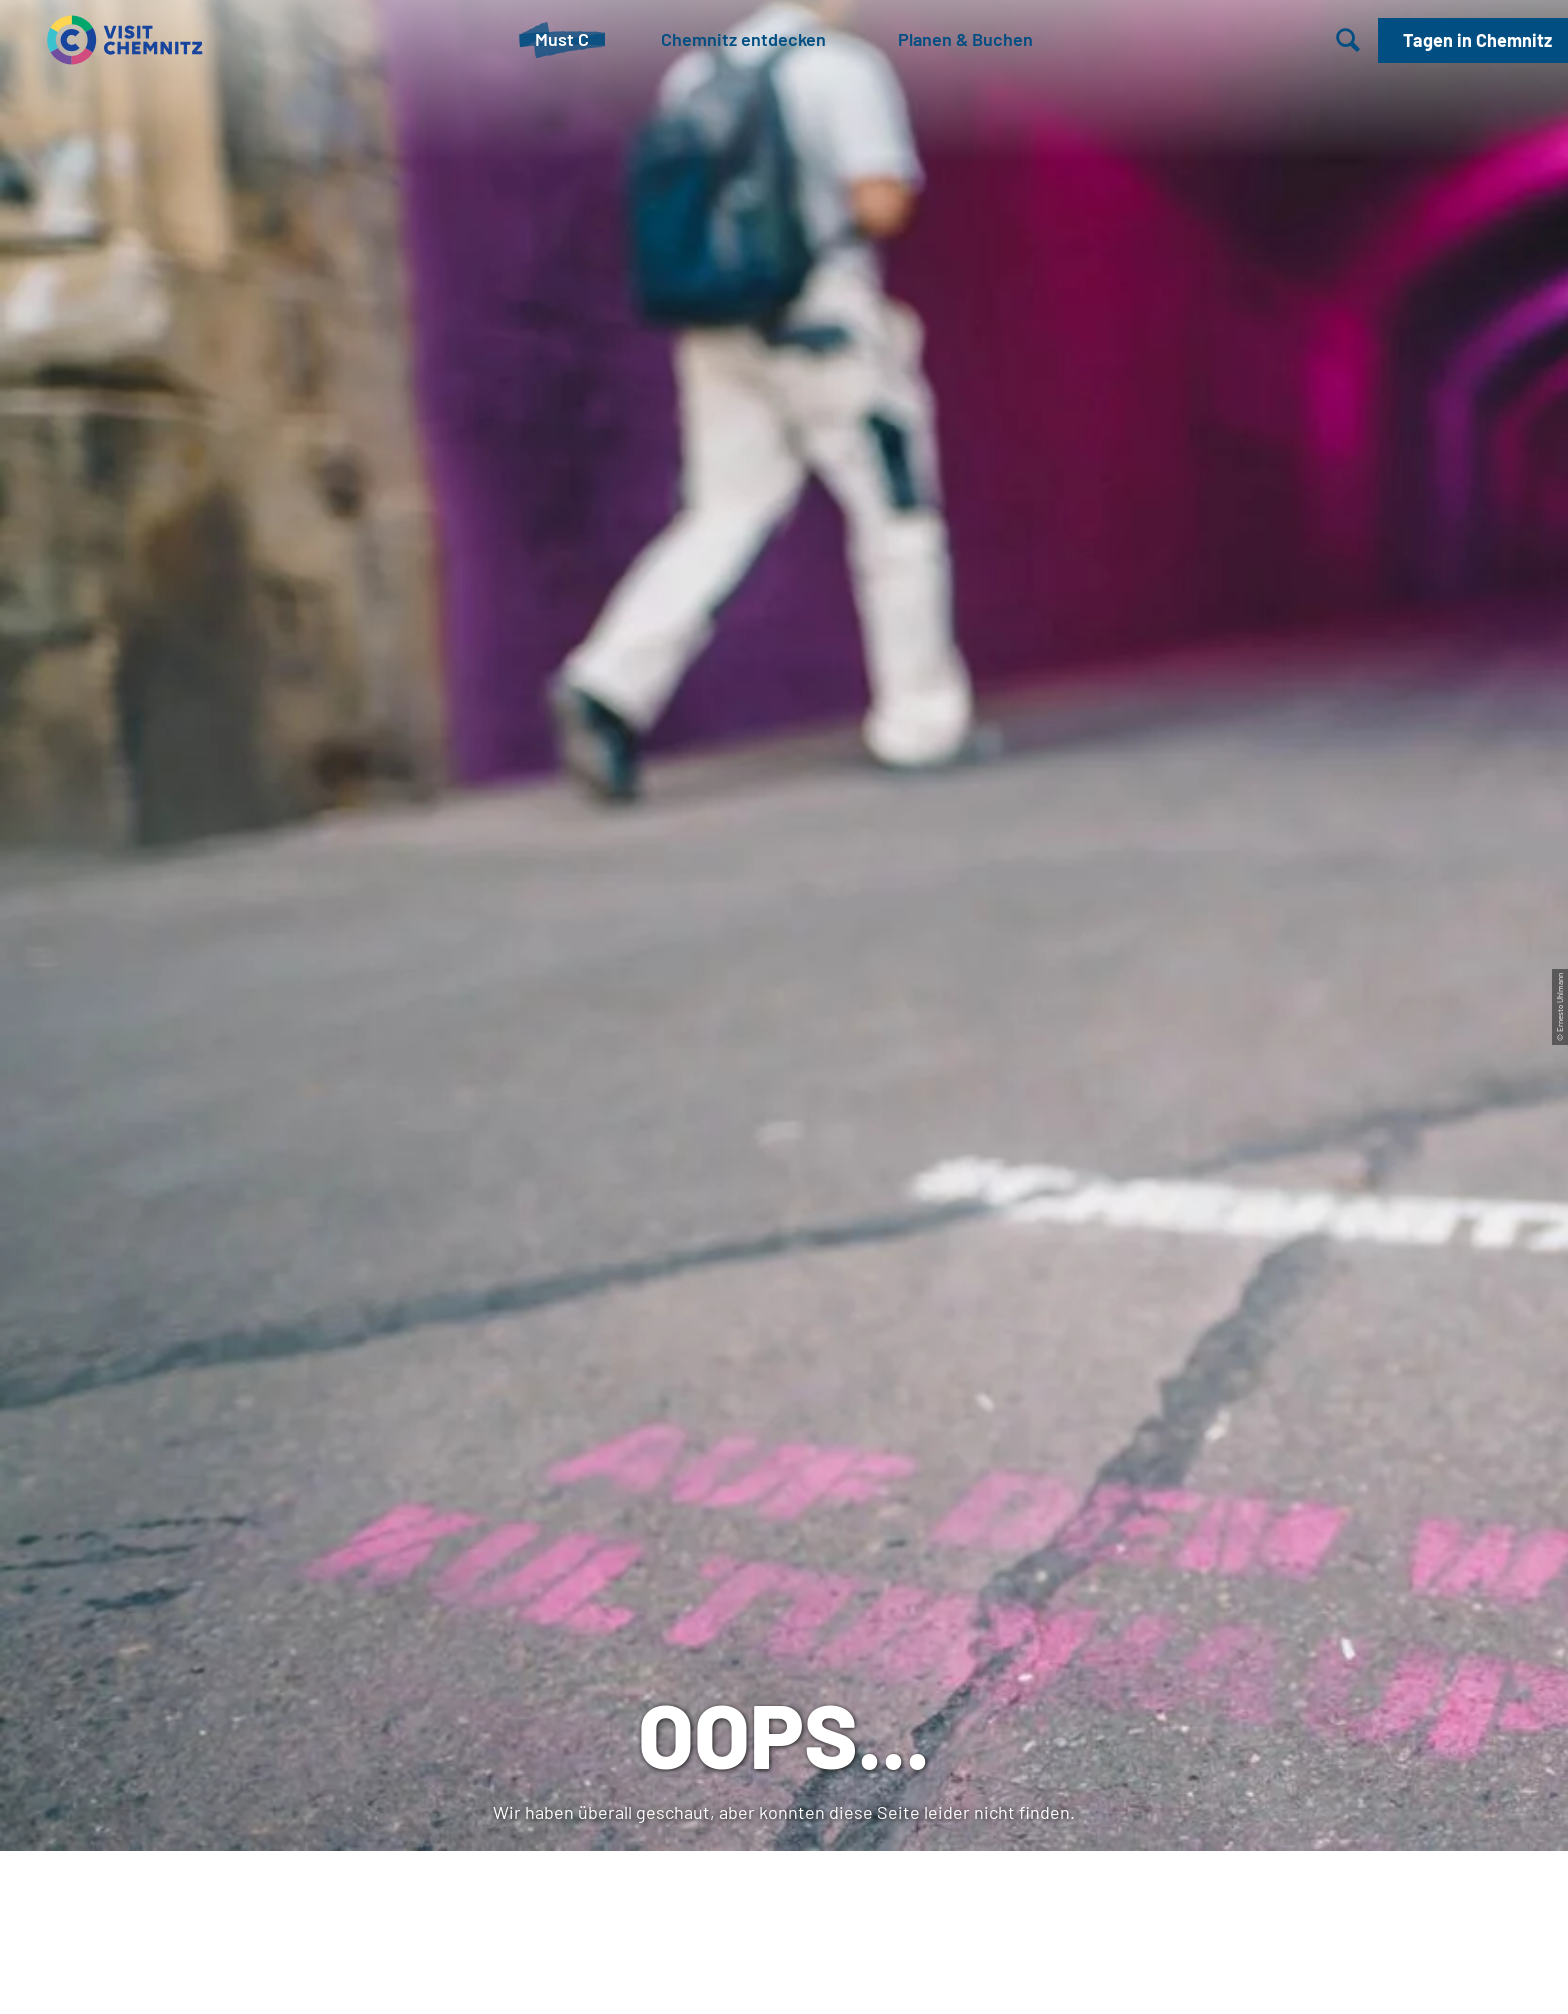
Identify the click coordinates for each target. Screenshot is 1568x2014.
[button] (1473, 40)
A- (755, 1977)
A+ (812, 1977)
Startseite (79, 751)
